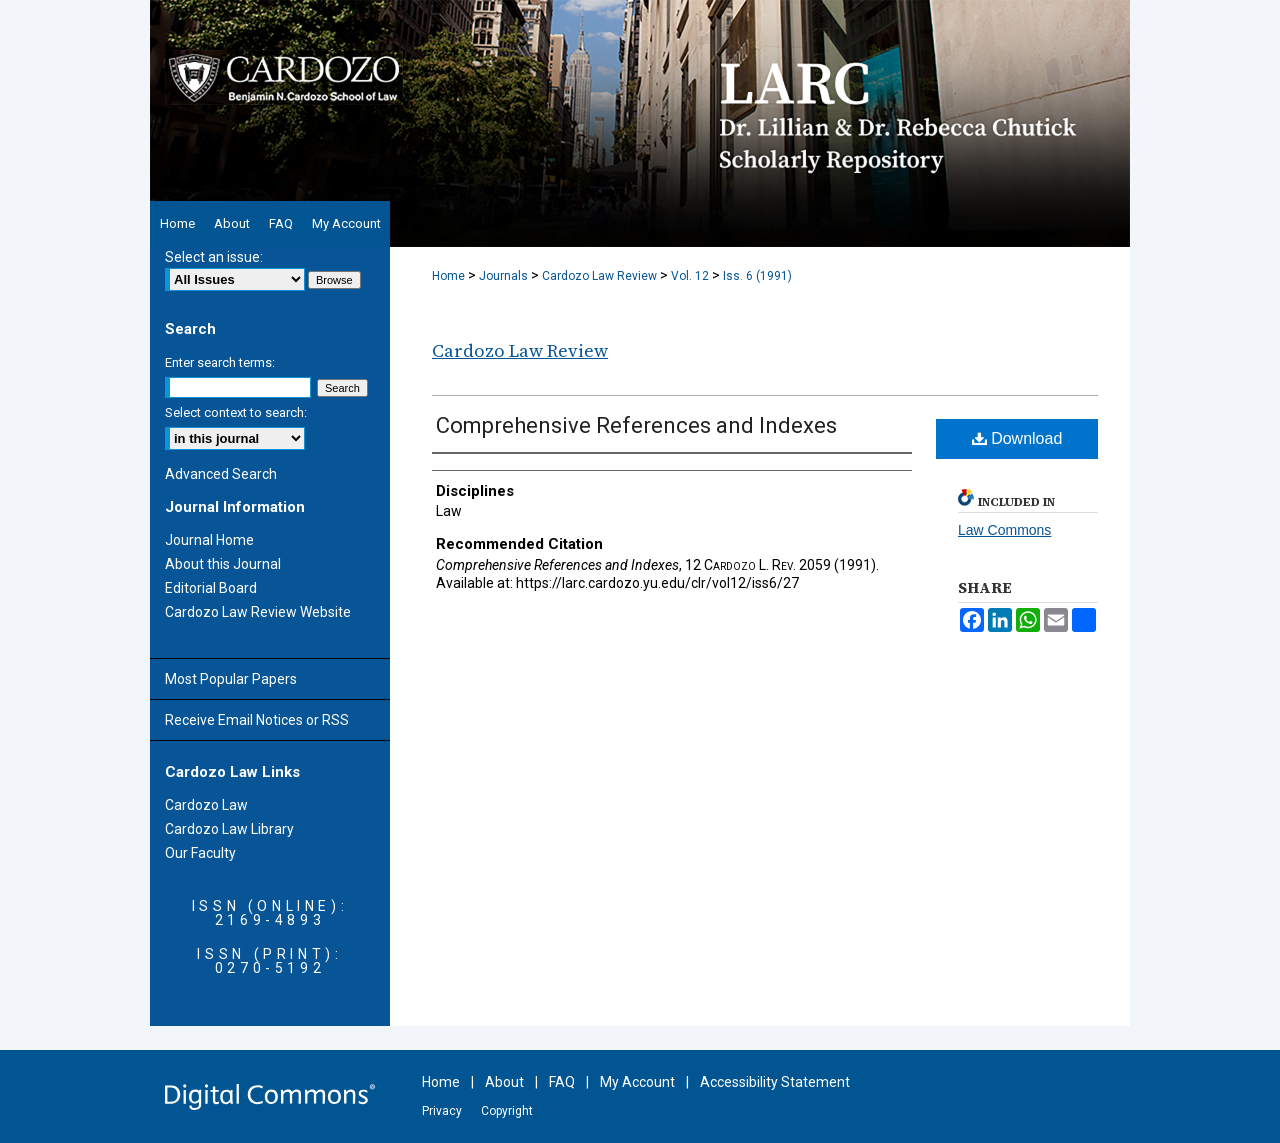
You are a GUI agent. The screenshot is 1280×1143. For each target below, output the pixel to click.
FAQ (562, 1082)
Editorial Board (211, 588)
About (504, 1082)
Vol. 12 (690, 276)
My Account (637, 1082)
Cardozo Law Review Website (258, 612)
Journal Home (209, 540)
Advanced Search (221, 474)
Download (1017, 438)
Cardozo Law (206, 805)
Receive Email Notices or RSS (257, 720)
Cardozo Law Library (229, 829)
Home (448, 276)
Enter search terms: (220, 362)
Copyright (507, 1111)
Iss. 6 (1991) (757, 276)
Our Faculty (200, 853)
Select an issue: (214, 257)
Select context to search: (236, 412)
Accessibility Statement (775, 1082)
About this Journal (223, 564)
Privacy (442, 1111)
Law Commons (1004, 530)
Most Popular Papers (231, 679)
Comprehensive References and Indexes (636, 425)
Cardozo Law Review (599, 276)
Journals (503, 276)
